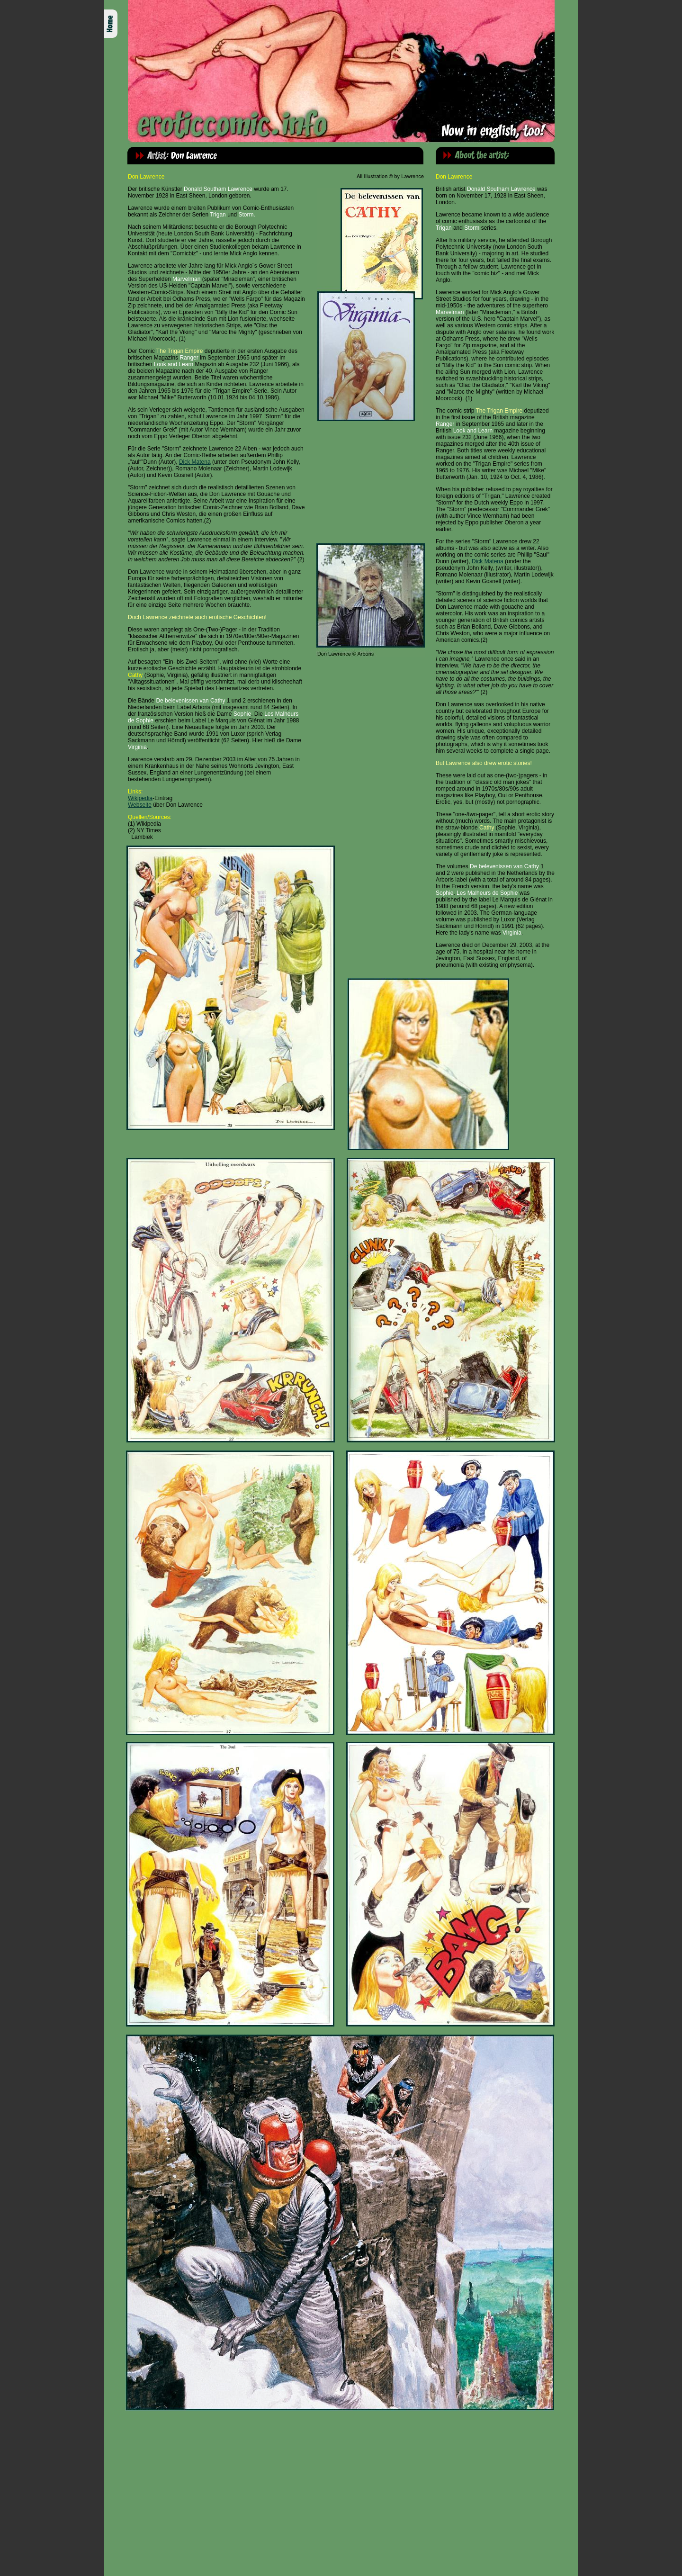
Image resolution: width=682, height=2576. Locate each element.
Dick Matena (195, 462)
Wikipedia (140, 798)
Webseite (140, 805)
